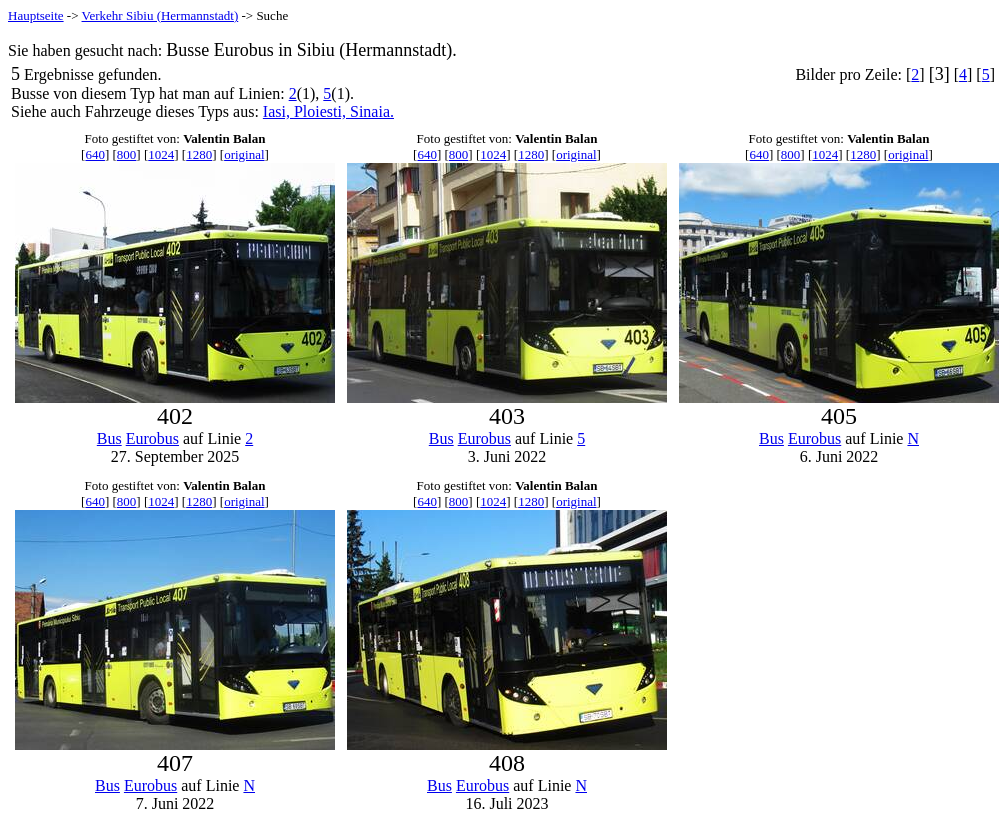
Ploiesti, (322, 111)
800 (127, 154)
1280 (199, 154)
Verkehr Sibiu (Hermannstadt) (160, 15)
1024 (161, 154)
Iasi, (278, 111)
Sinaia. (372, 111)
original (244, 154)
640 (95, 154)
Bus (109, 438)
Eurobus (152, 438)
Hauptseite (36, 15)
